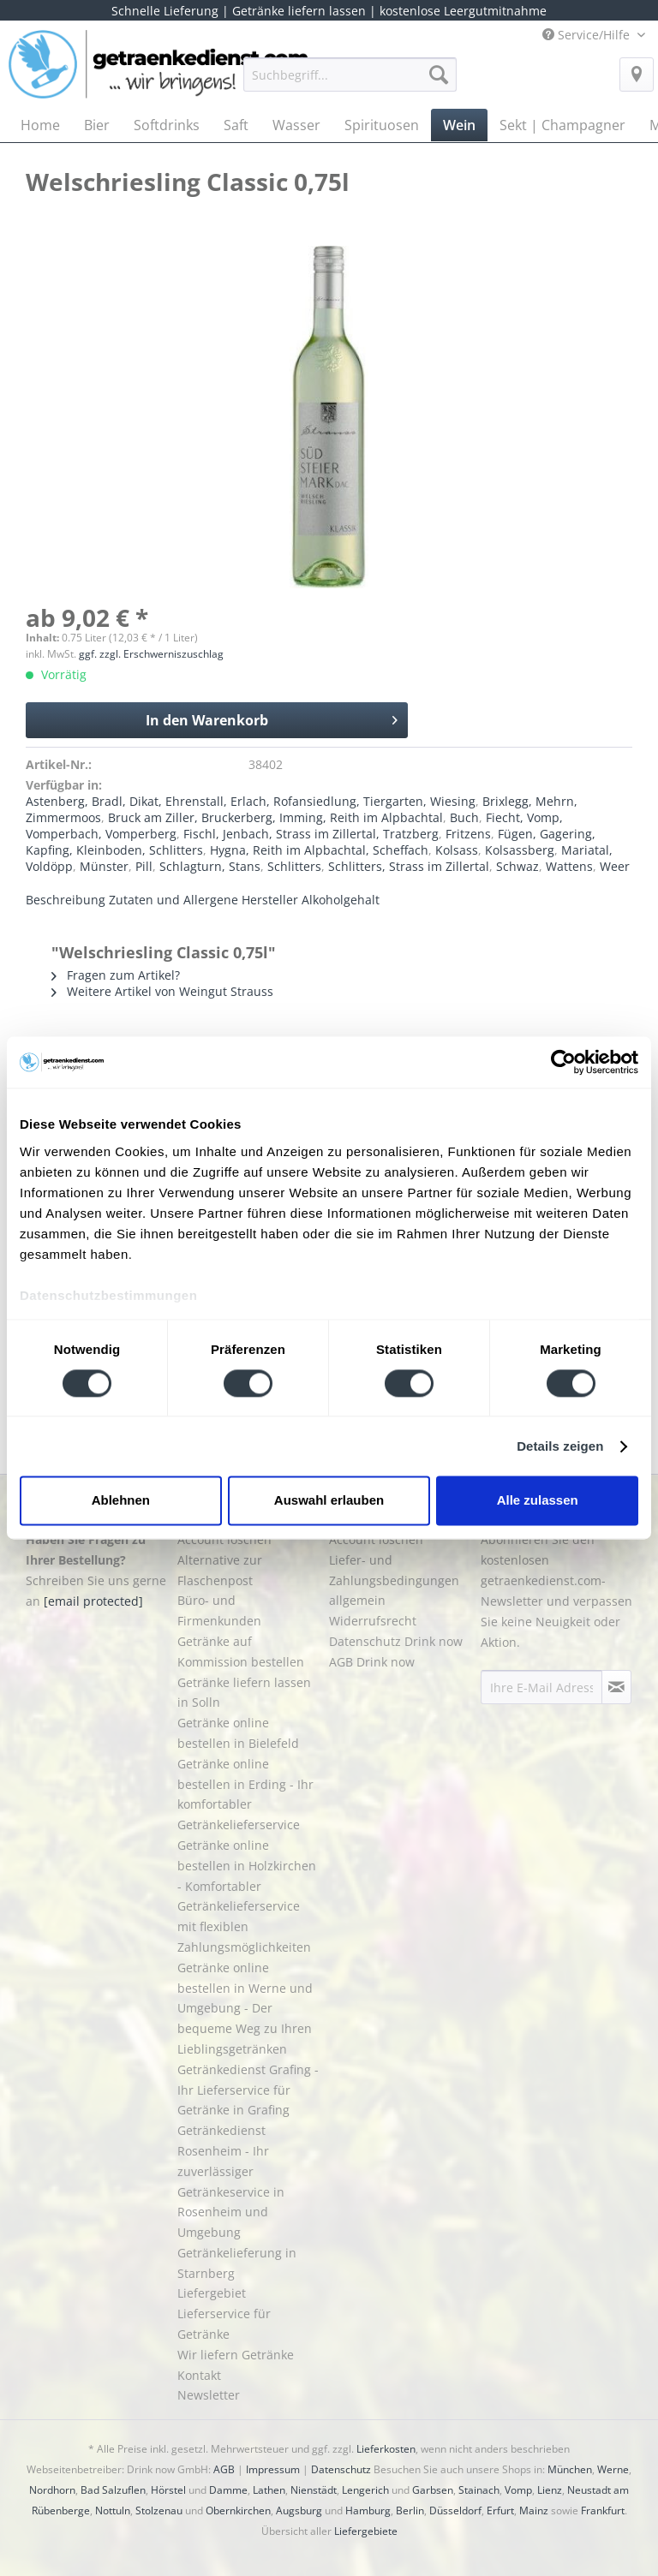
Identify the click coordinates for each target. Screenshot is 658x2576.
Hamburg (368, 2510)
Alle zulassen (537, 1501)
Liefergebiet (211, 2293)
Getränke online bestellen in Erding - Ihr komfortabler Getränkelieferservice (245, 1794)
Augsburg (299, 2510)
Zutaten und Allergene (173, 899)
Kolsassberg (519, 850)
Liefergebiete (366, 2531)
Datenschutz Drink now (396, 1641)
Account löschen (224, 1539)
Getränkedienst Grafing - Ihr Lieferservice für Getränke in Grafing (248, 2090)
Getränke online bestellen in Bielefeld (238, 1732)
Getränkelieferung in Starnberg (236, 2263)
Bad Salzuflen (113, 2490)
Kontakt (199, 2375)
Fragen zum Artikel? (115, 975)
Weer (615, 866)
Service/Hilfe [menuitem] (587, 35)
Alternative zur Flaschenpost (219, 1570)
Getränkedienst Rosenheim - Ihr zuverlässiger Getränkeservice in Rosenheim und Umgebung (230, 2181)
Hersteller (270, 899)
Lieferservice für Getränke (224, 2323)
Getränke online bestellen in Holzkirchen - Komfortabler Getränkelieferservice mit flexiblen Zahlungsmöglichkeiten (246, 1896)
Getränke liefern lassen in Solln (244, 1692)
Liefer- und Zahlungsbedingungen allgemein (394, 1580)
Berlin (410, 2510)
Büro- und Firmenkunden (219, 1610)
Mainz (533, 2510)
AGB (224, 2469)
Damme (228, 2490)
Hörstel (168, 2490)
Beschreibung (65, 899)
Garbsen (432, 2490)
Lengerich (365, 2490)
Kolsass (456, 850)
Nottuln (112, 2510)
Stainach (478, 2490)
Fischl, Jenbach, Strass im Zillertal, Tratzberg (311, 834)
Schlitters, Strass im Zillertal (408, 866)
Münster (104, 866)
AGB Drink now (372, 1662)
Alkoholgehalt (341, 899)
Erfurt (500, 2510)
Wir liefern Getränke (235, 2354)
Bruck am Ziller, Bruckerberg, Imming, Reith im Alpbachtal (275, 817)
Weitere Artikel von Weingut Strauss (162, 991)
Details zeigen (560, 1446)
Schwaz (517, 866)
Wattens (569, 866)
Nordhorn (52, 2490)
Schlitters (294, 866)
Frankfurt (603, 2510)
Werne (613, 2469)
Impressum (273, 2469)
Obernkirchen (238, 2510)
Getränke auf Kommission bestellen (240, 1651)
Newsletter (208, 2395)
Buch (464, 817)
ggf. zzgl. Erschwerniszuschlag (151, 654)
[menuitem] (350, 82)
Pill (144, 866)
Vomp (518, 2490)
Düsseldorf (455, 2510)
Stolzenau (158, 2510)
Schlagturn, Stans (209, 866)
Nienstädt (313, 2490)
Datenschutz (341, 2469)
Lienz (549, 2490)
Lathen (269, 2490)
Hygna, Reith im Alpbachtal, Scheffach (319, 850)
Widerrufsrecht (372, 1621)
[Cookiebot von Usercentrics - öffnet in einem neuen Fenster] (563, 1062)
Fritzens (468, 834)
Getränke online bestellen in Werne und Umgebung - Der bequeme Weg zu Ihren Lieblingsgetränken (245, 2008)
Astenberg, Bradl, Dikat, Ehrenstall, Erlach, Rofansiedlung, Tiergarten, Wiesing (251, 801)
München (569, 2469)
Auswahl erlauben (329, 1501)
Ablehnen (121, 1501)
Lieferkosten (386, 2449)
